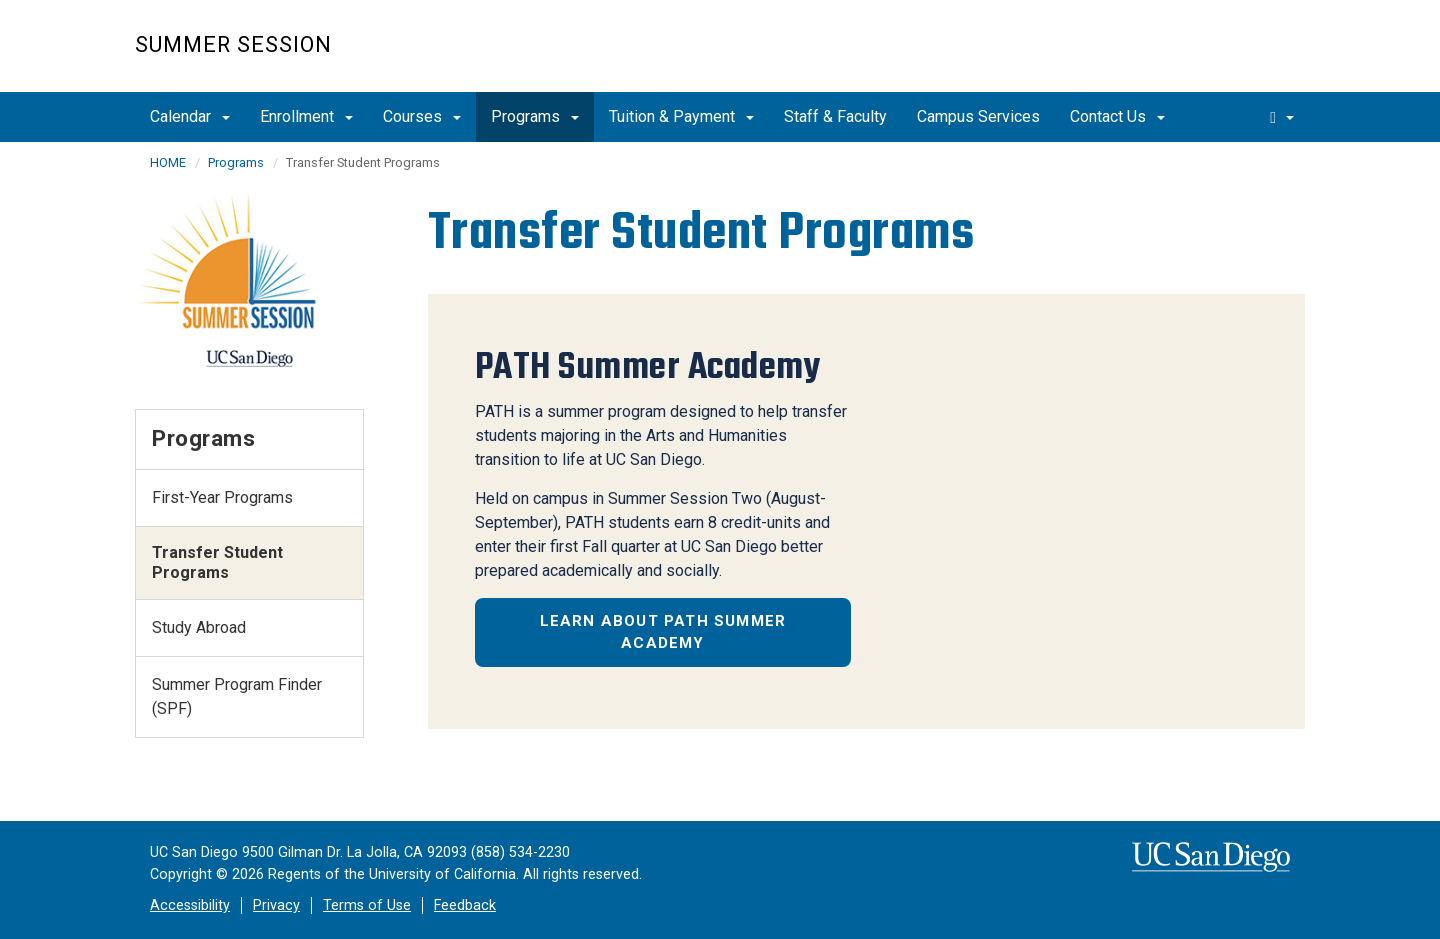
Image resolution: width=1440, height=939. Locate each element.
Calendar (190, 116)
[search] (1282, 117)
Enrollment (306, 116)
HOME (168, 162)
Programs (535, 116)
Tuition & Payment (681, 116)
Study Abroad (199, 627)
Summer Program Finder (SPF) (237, 696)
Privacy (276, 905)
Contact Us (1117, 116)
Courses (422, 116)
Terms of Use (367, 905)
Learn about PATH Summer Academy (663, 632)
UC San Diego (1190, 56)
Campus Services (978, 116)
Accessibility (190, 905)
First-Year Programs (222, 497)
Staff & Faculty (835, 116)
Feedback (465, 905)
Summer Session (233, 44)
